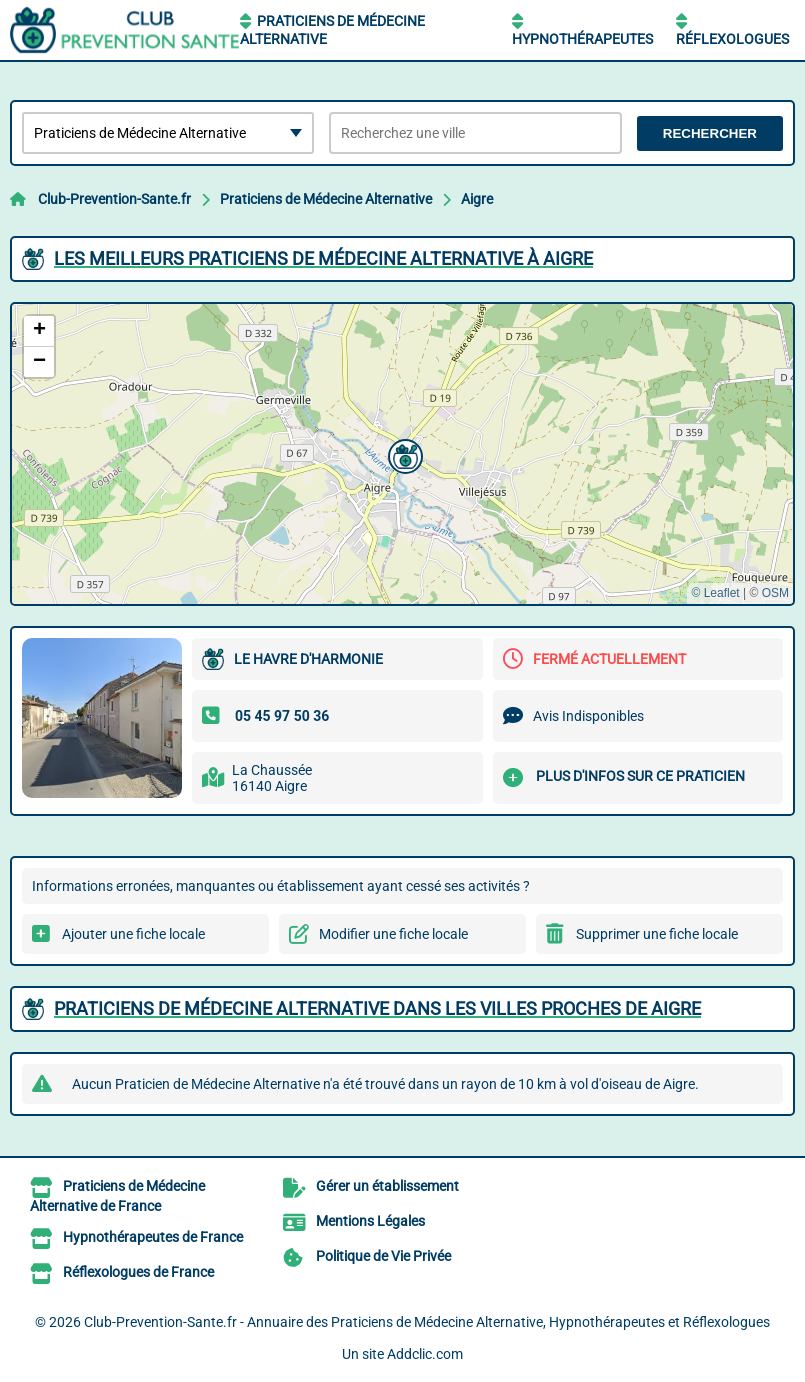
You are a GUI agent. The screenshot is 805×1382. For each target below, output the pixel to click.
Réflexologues (732, 39)
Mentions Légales (370, 1221)
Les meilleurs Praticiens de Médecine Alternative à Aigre (323, 258)
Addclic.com (425, 1354)
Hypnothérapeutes (582, 39)
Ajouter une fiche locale (133, 934)
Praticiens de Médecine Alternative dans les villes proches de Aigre (377, 1008)
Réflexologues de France (138, 1272)
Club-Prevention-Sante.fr (114, 199)
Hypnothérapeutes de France (153, 1237)
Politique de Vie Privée (383, 1256)
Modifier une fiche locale (393, 934)
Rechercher (710, 133)
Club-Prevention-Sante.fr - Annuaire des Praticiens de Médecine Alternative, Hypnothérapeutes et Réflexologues (427, 1322)
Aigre (477, 199)
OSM (775, 593)
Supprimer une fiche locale (657, 934)
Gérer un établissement (387, 1186)
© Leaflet (715, 593)
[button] (403, 454)
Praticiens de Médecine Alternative (326, 199)
